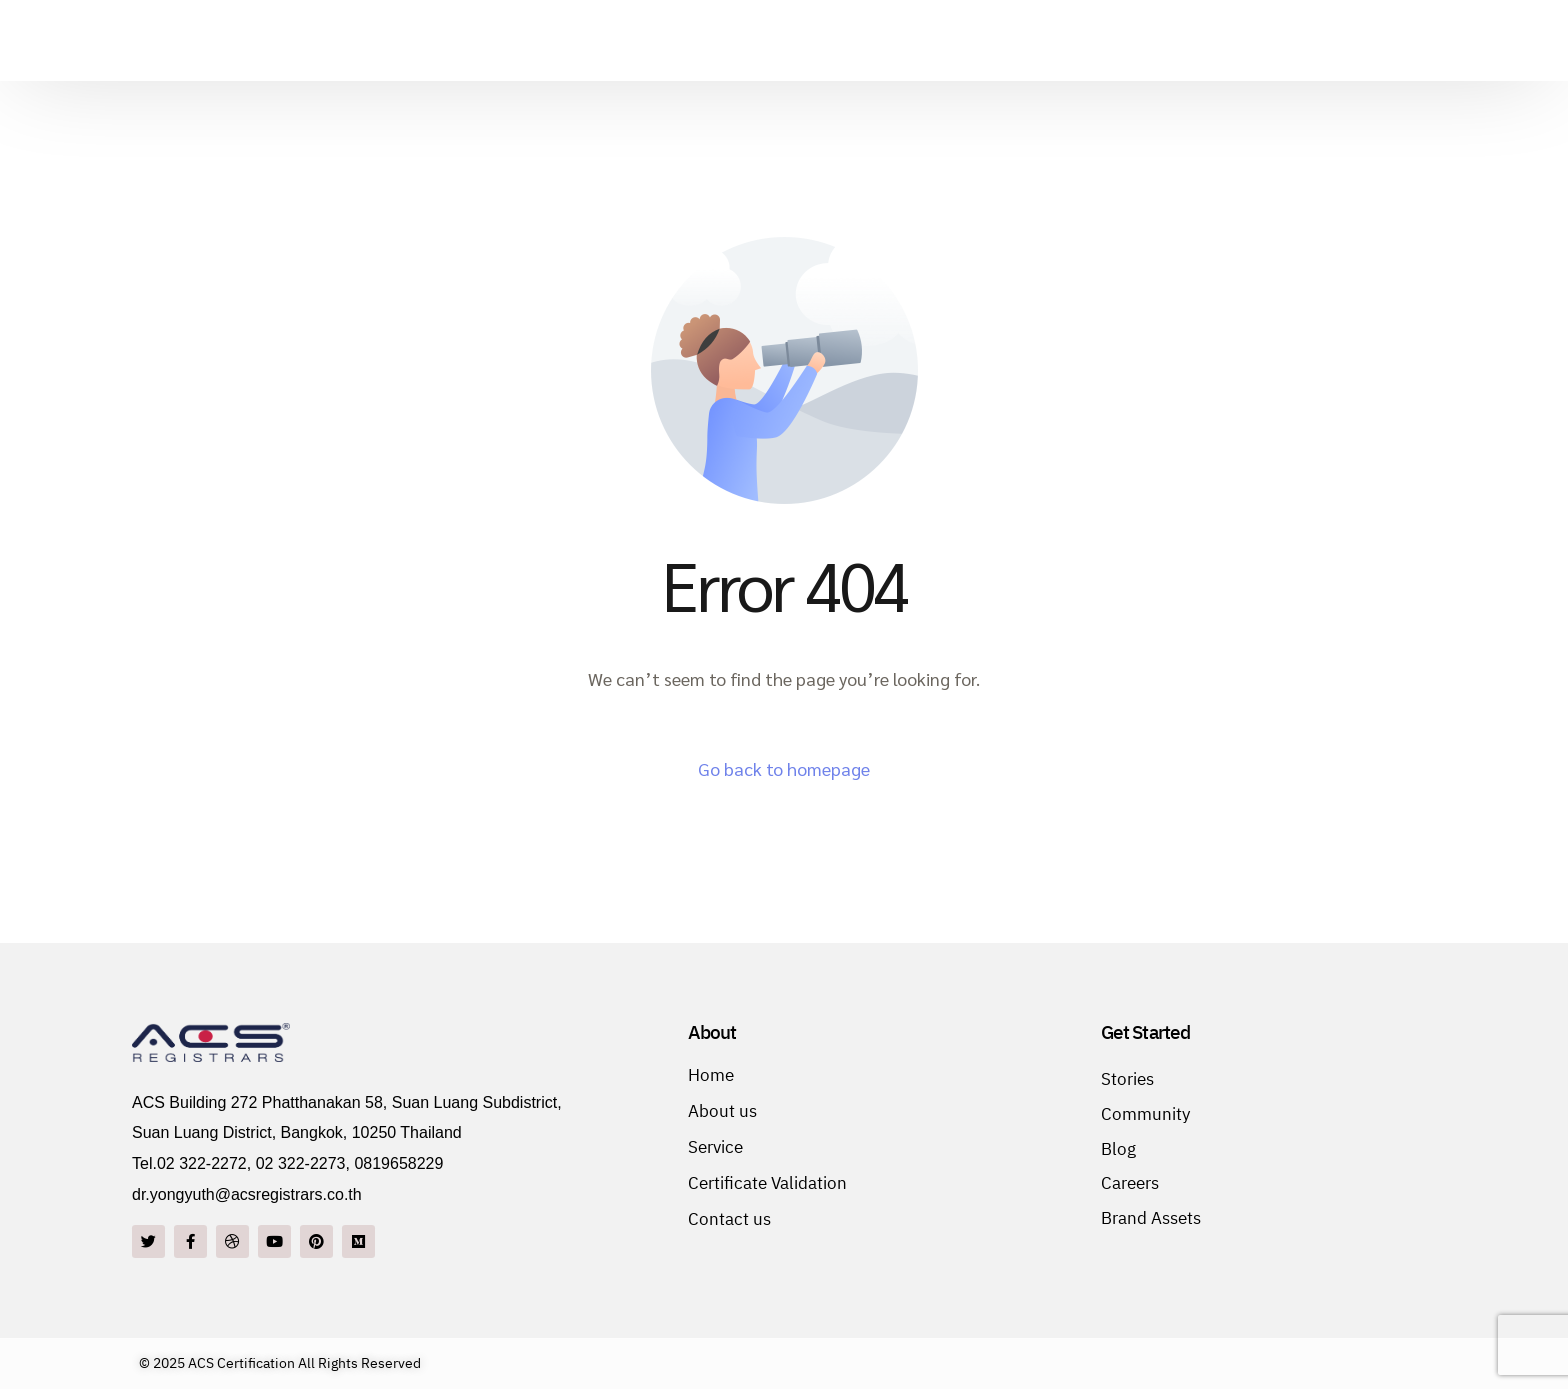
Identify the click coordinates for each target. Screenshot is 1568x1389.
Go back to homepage (784, 768)
